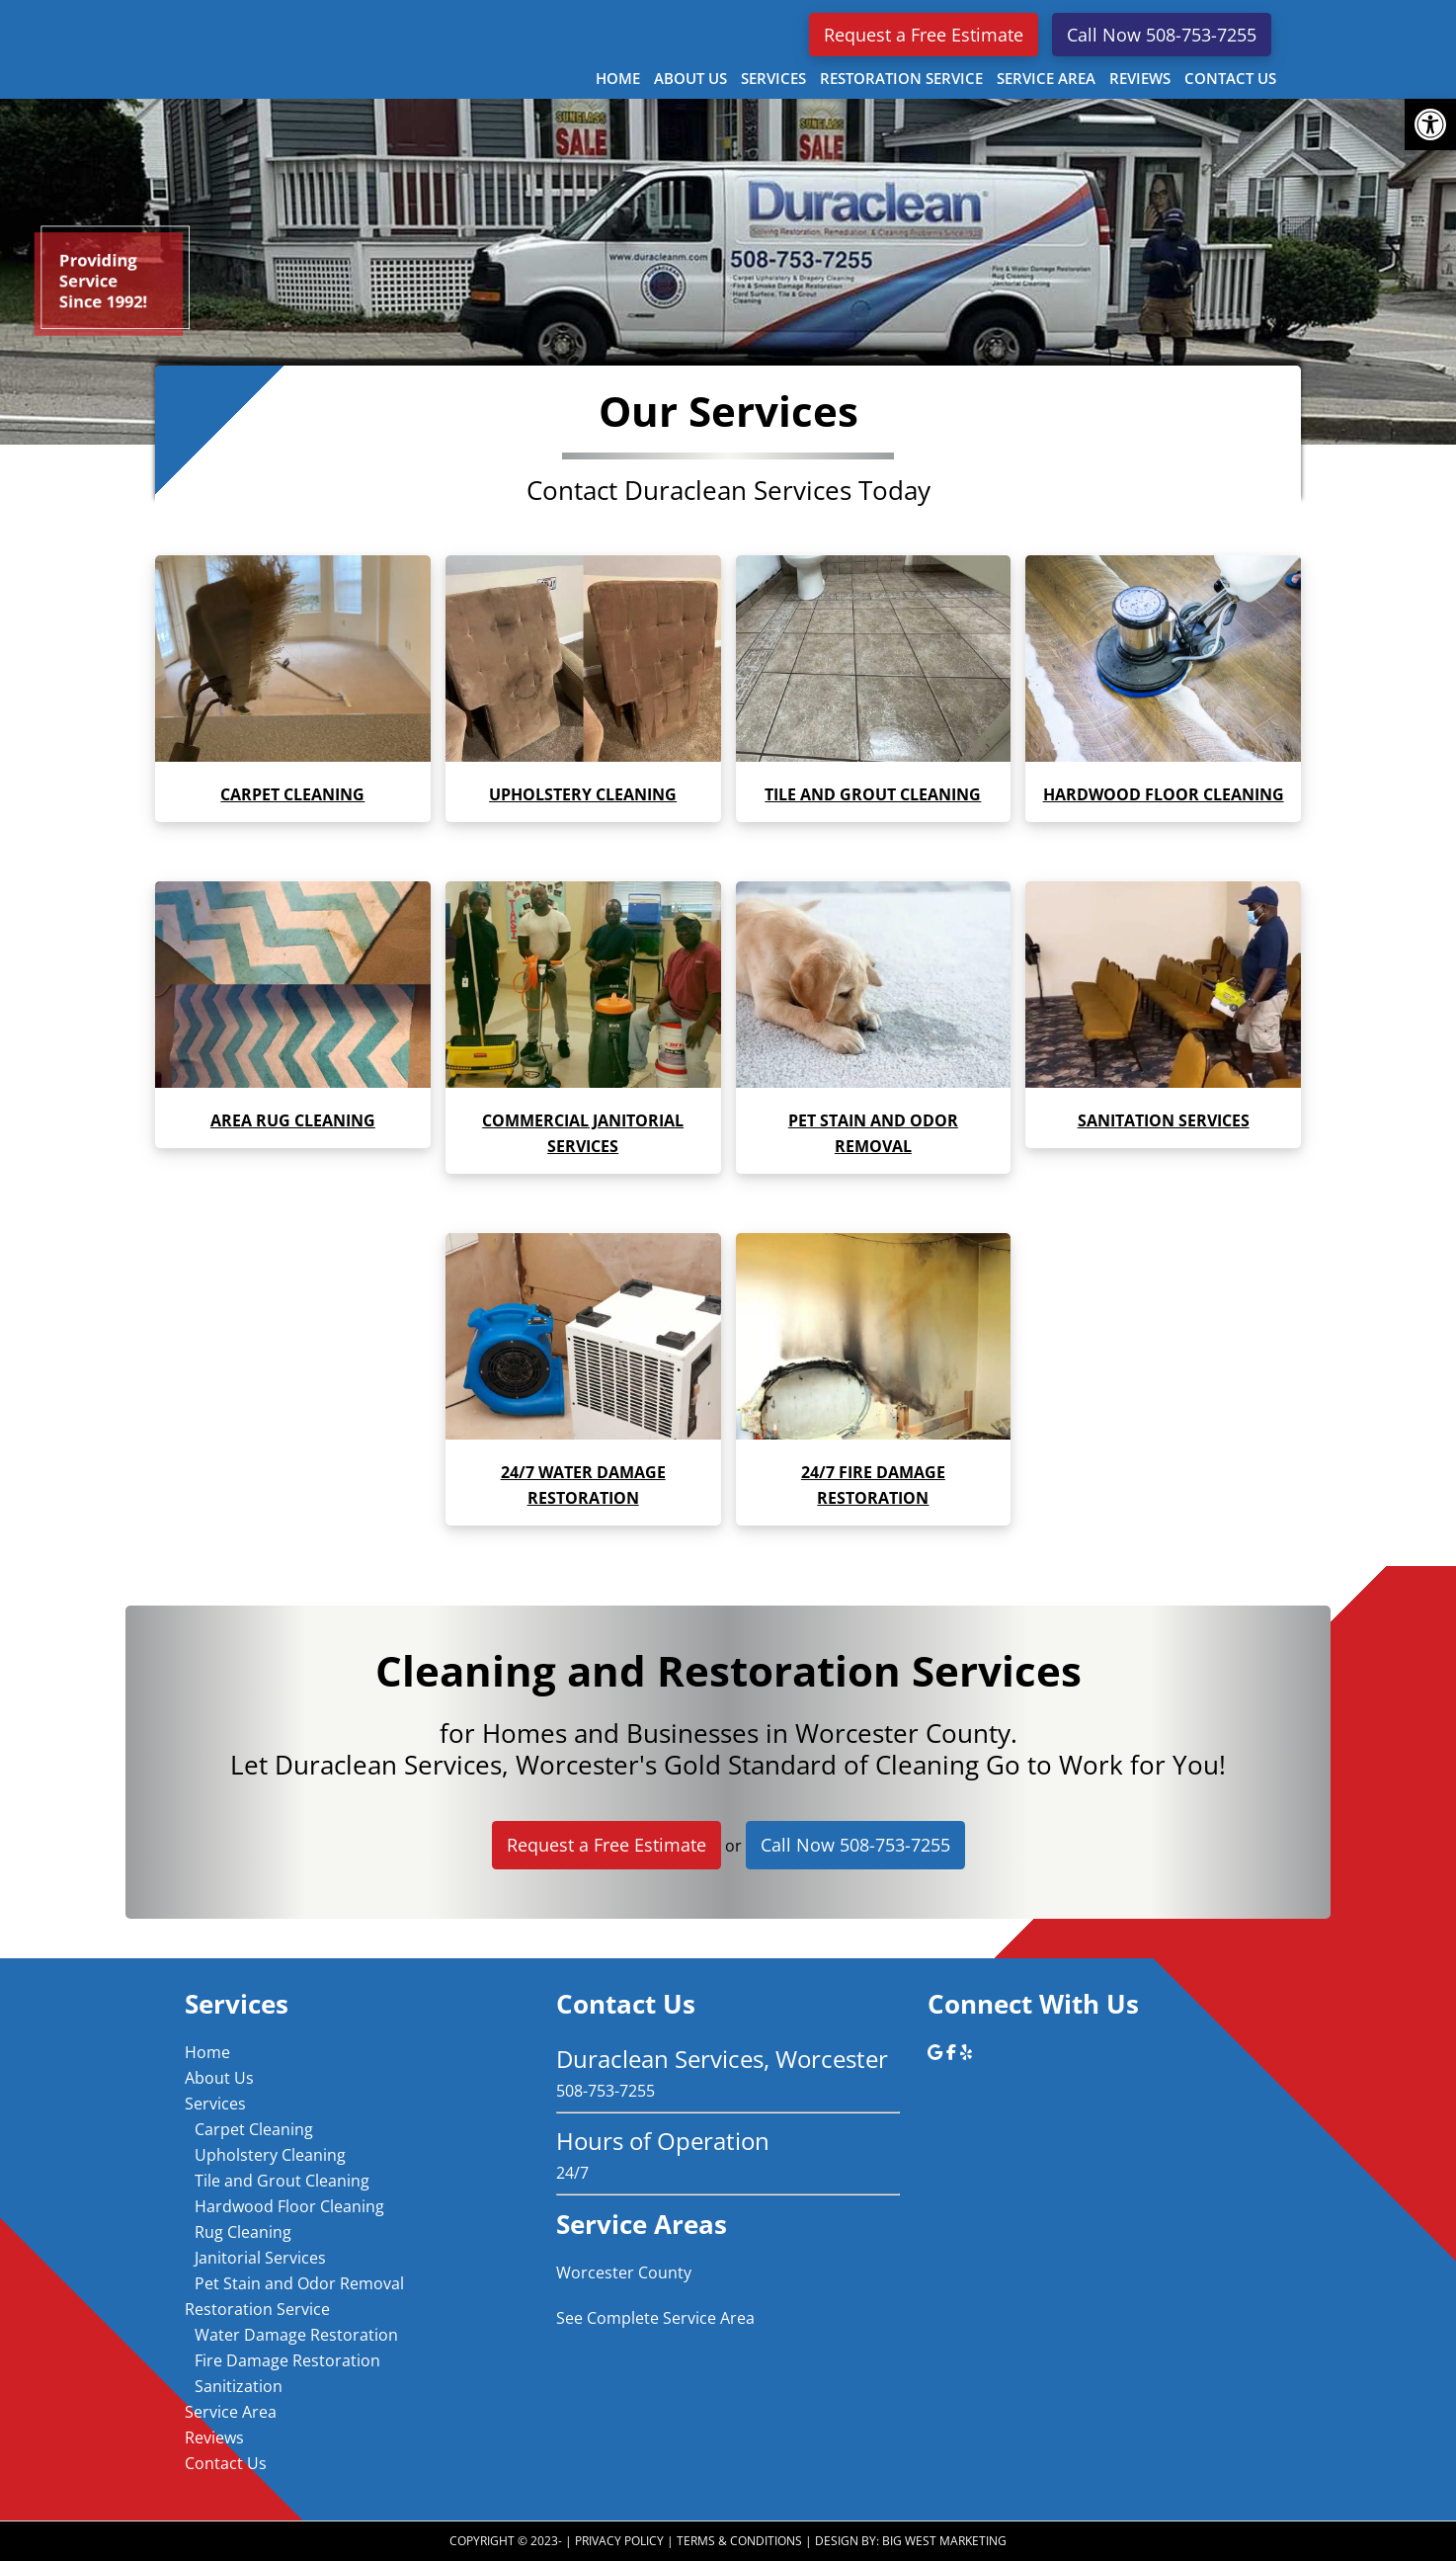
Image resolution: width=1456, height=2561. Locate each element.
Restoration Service (257, 2309)
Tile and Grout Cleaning (282, 2180)
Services (215, 2103)
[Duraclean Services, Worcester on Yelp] (966, 2052)
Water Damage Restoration (296, 2335)
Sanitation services (1164, 1120)
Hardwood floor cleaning (1163, 794)
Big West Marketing (944, 2540)
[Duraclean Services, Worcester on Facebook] (953, 2052)
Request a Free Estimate (923, 34)
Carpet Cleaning (292, 794)
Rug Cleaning (243, 2232)
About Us (219, 2078)
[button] (1430, 124)
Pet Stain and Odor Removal (299, 2283)
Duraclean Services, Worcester (313, 46)
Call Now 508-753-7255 (1161, 34)
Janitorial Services (260, 2258)
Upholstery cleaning (583, 794)
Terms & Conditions (739, 2540)
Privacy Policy (619, 2540)
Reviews (214, 2437)
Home (207, 2052)
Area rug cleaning (292, 1120)
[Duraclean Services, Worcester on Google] (937, 2052)
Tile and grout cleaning (873, 794)
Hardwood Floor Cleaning (289, 2206)
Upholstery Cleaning (270, 2155)
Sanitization (239, 2386)
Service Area (231, 2412)
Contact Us (226, 2463)
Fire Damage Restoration (287, 2360)
